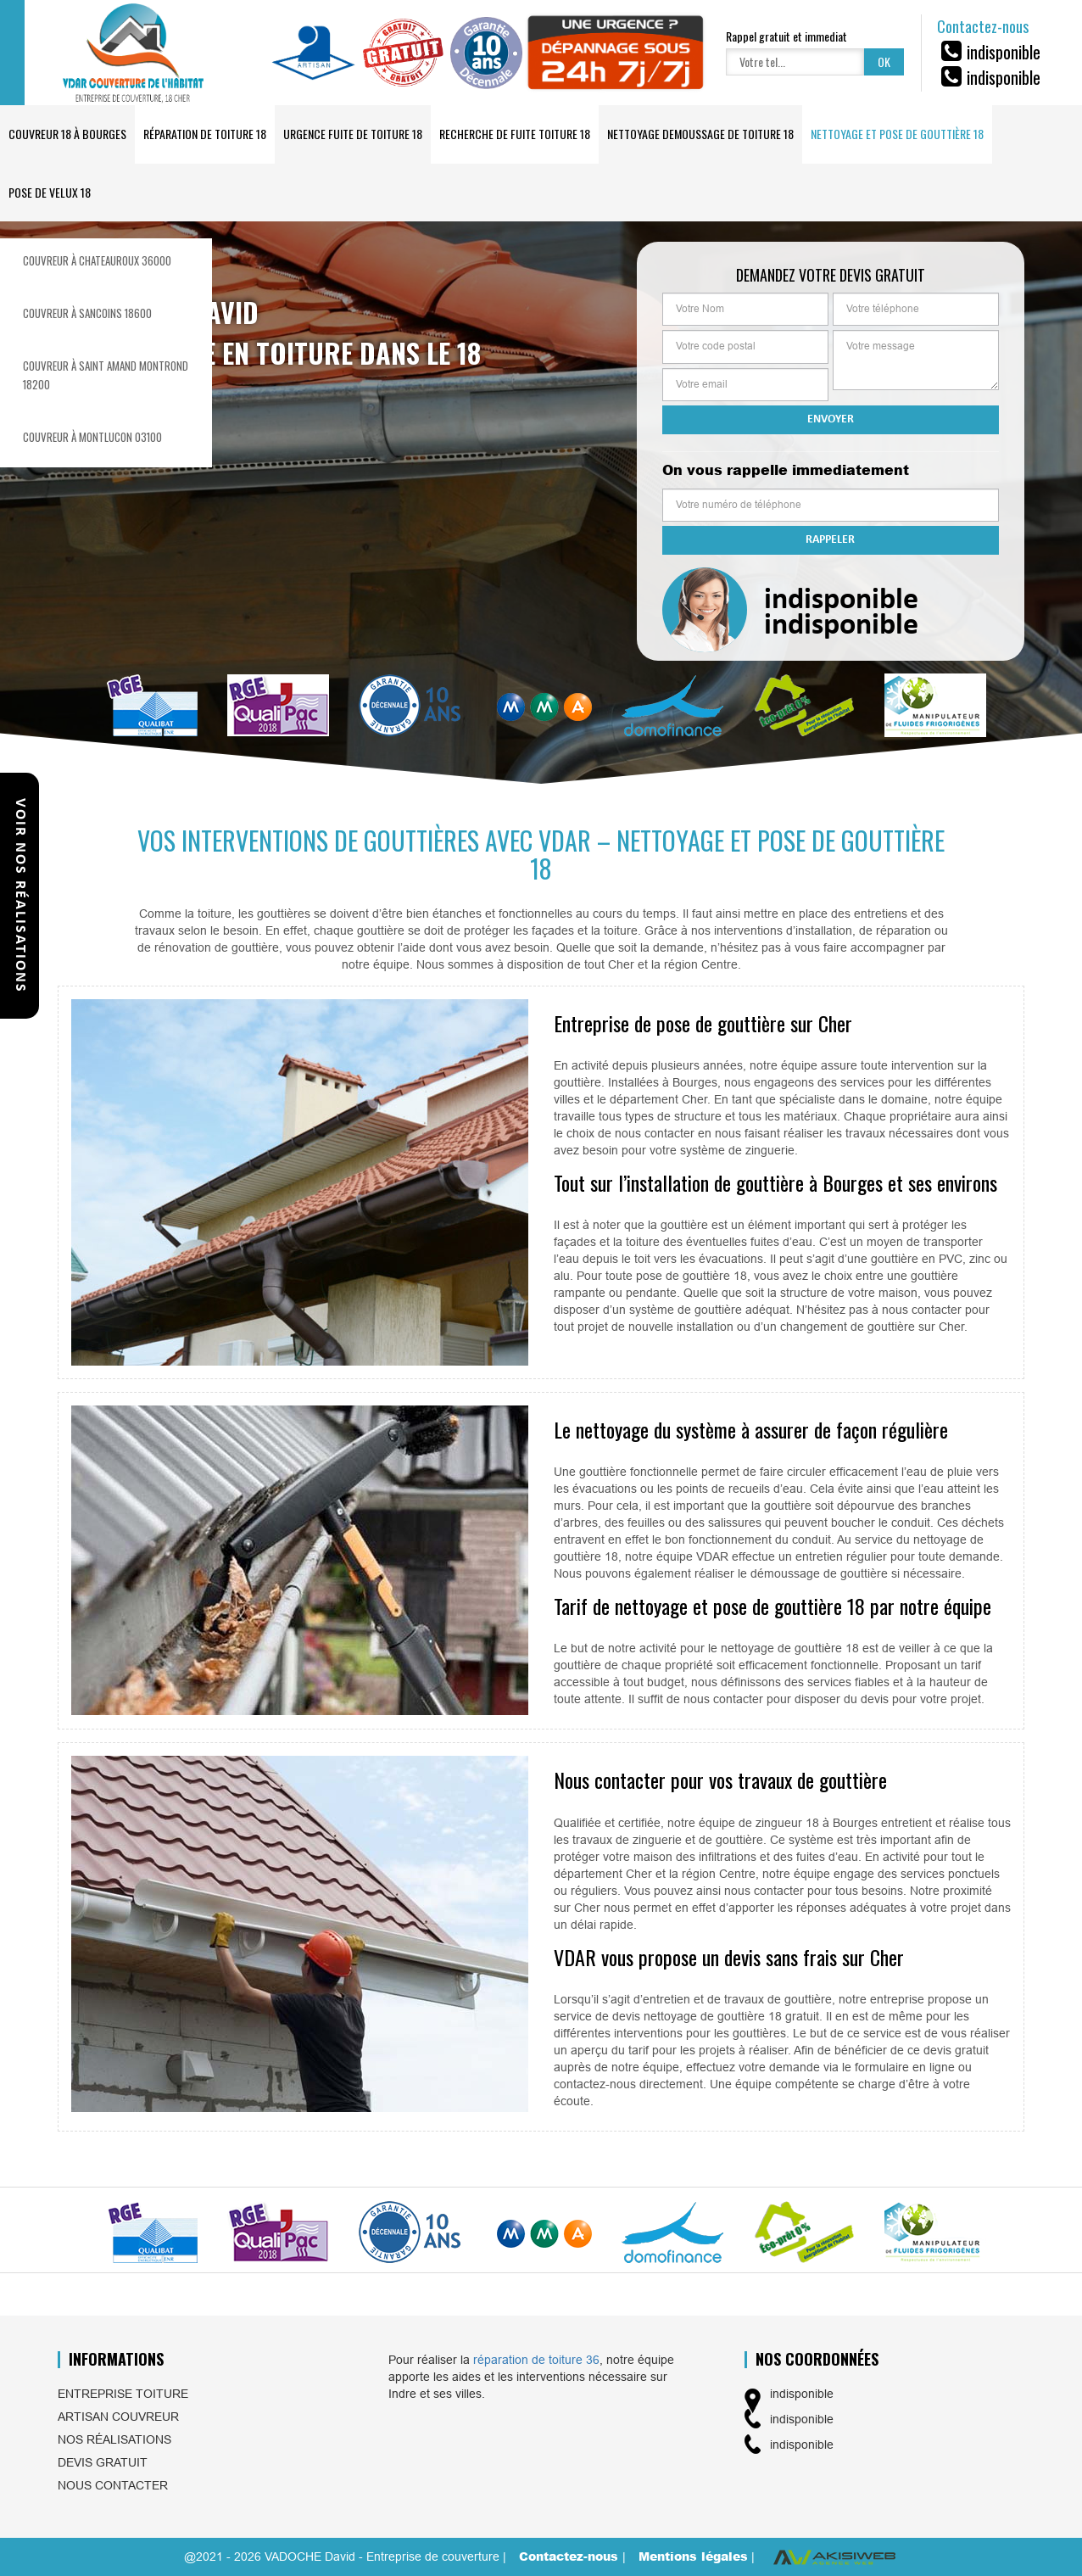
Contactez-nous (570, 2556)
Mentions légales (693, 2556)
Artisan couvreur (118, 2416)
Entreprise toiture (123, 2393)
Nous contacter (113, 2485)
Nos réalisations (114, 2439)
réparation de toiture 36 (536, 2359)
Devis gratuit (103, 2462)
